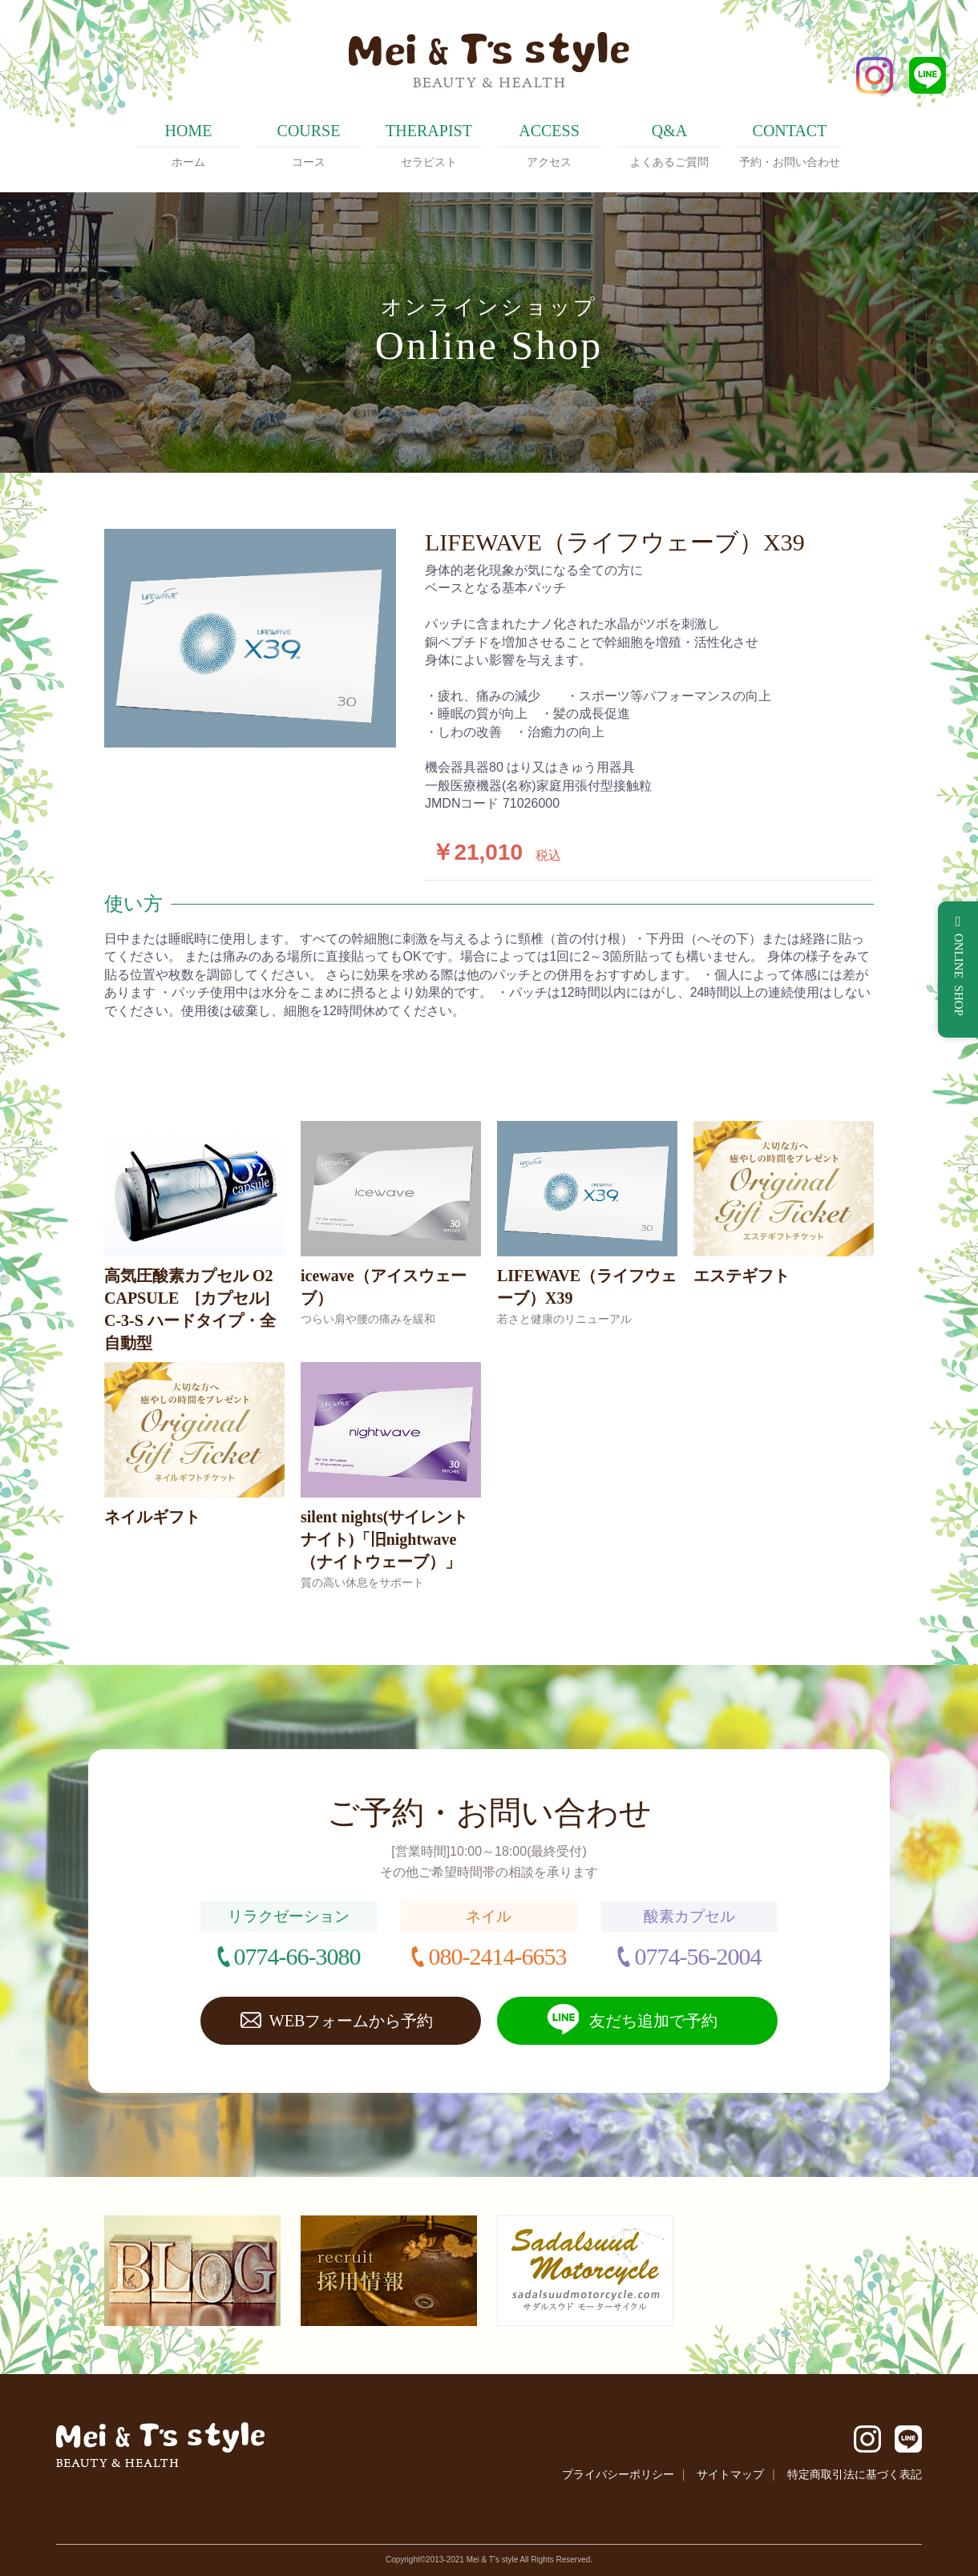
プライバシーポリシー (618, 2474)
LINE (927, 75)
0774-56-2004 (697, 1956)
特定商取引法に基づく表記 (854, 2474)
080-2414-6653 (497, 1956)
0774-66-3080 (297, 1956)
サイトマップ (730, 2474)
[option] (250, 638)
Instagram (874, 75)
